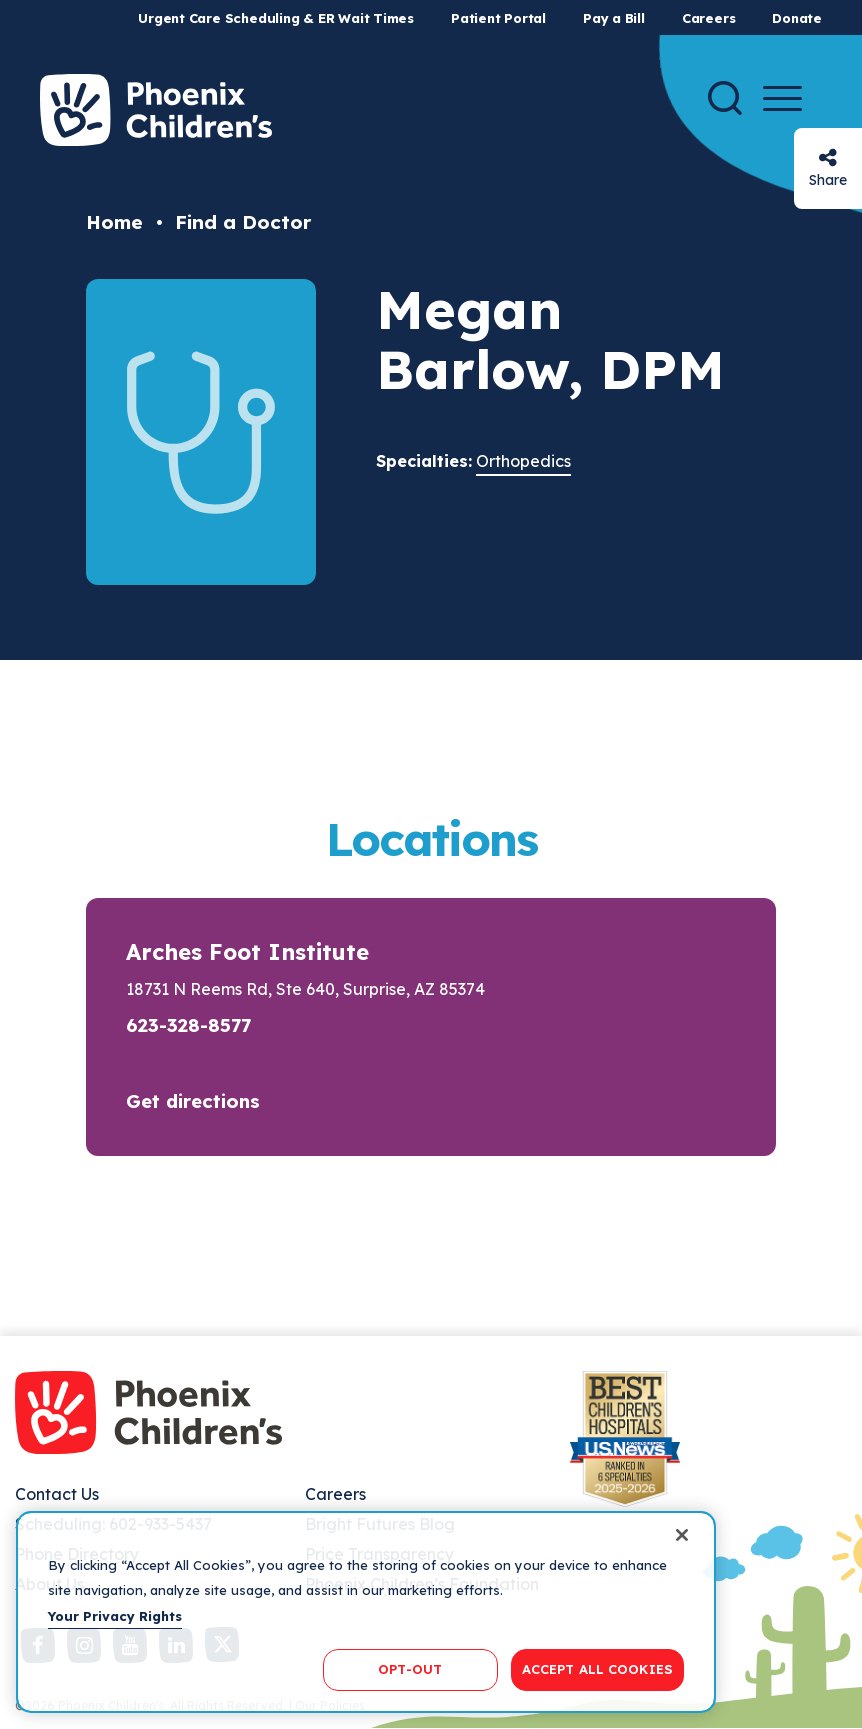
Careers (708, 18)
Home (114, 222)
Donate (797, 18)
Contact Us (57, 1494)
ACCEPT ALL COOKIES (597, 1669)
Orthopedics (523, 461)
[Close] (682, 1535)
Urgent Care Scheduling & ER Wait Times (276, 18)
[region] (366, 1612)
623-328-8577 (188, 1025)
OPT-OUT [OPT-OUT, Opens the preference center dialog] (410, 1669)
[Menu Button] (782, 98)
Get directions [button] (193, 1101)
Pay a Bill (614, 18)
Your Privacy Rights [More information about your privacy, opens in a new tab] (115, 1616)
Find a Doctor (243, 222)
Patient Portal (498, 18)
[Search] (725, 98)
